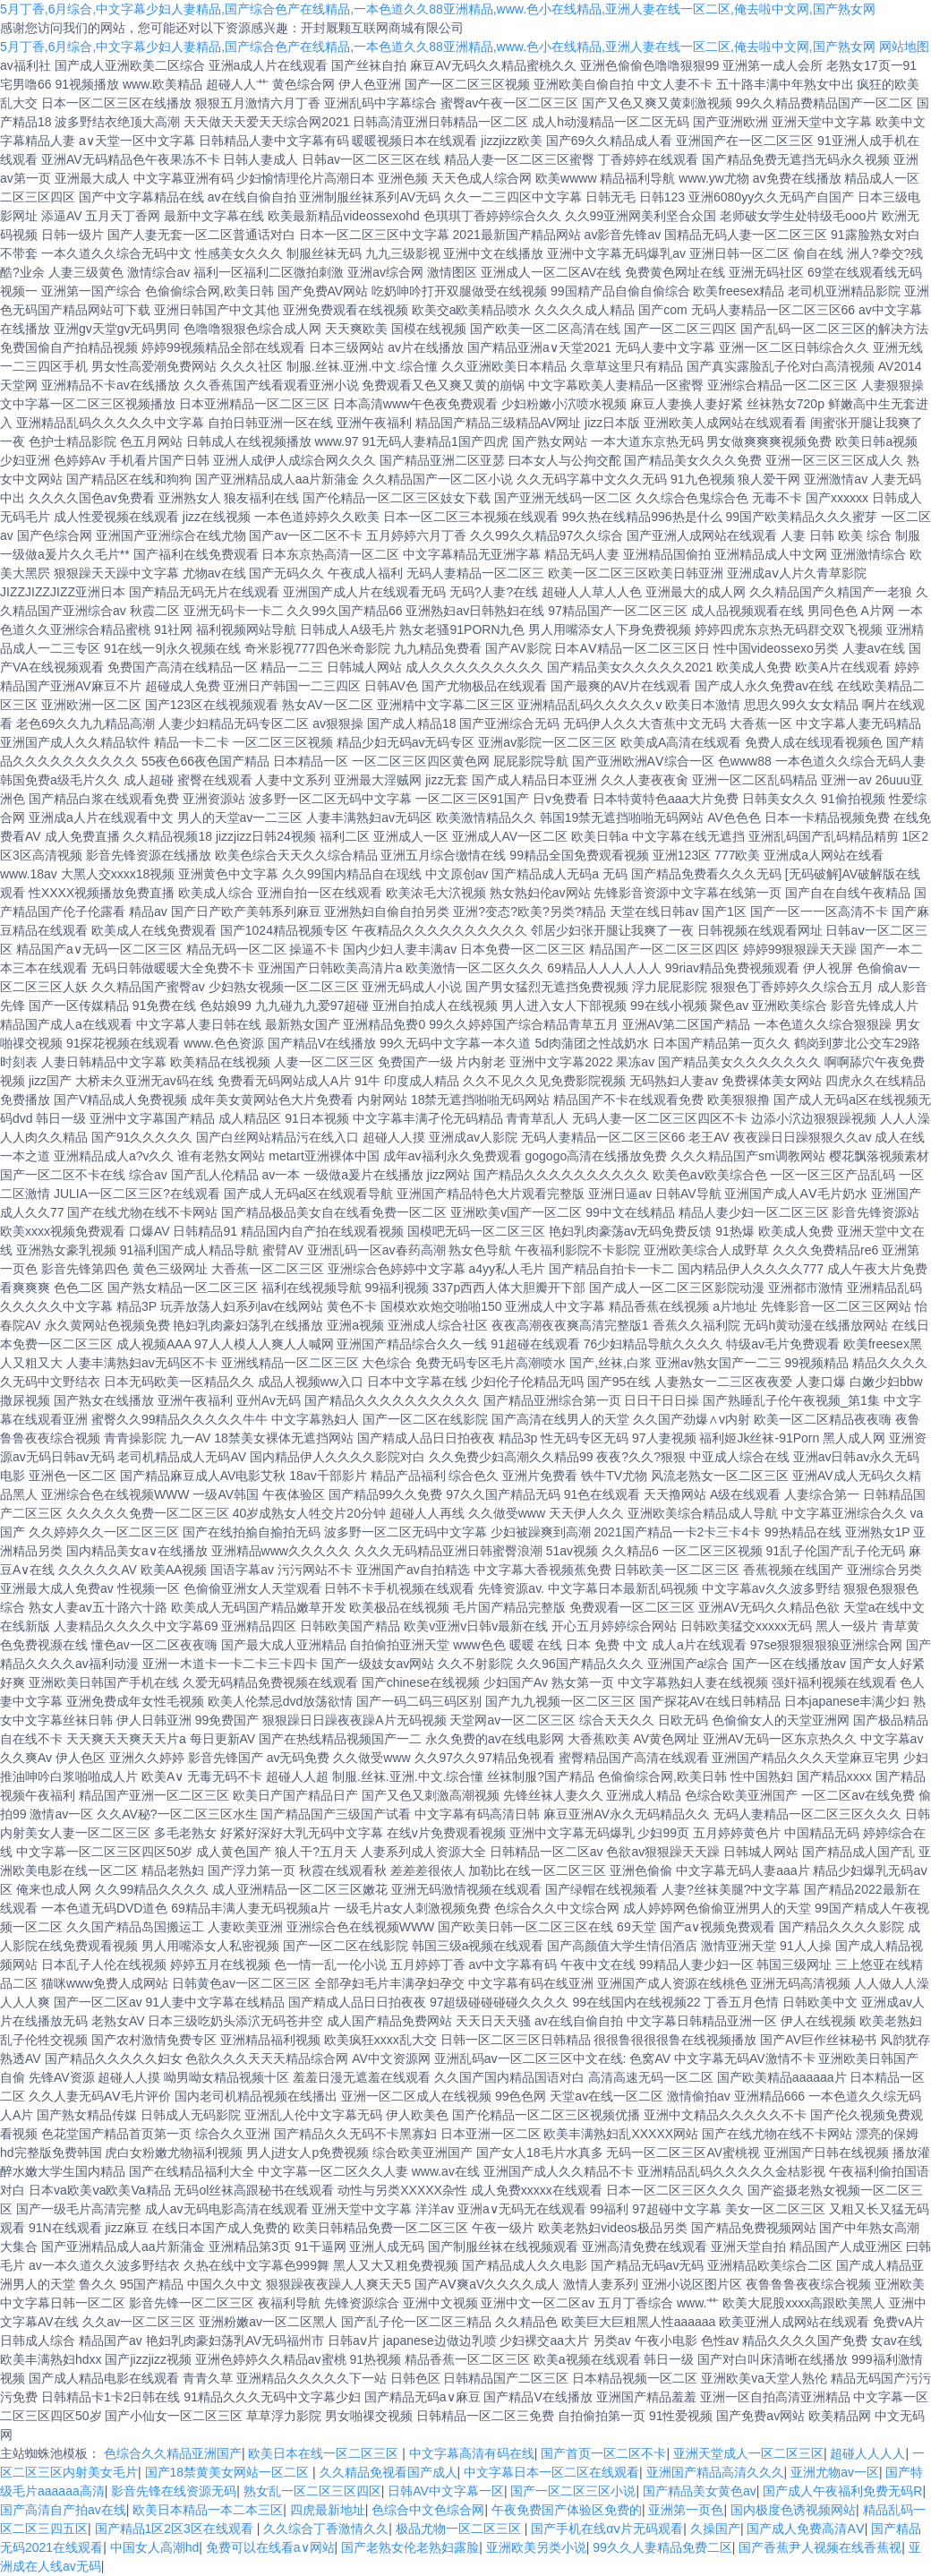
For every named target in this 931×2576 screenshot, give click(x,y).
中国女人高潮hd (155, 2547)
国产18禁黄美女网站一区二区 (228, 2472)
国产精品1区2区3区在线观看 (176, 2528)
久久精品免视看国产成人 (388, 2472)
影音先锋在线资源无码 (173, 2491)
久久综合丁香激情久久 (326, 2528)
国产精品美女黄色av (699, 2491)
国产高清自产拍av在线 (63, 2510)
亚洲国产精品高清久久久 (715, 2472)
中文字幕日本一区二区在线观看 (551, 2472)
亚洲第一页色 (685, 2510)
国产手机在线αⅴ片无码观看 (607, 2528)
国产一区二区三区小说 (573, 2491)
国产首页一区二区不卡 (603, 2453)
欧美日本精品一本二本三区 (207, 2510)
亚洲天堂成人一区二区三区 (748, 2453)
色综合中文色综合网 (428, 2510)
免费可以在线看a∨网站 (270, 2547)
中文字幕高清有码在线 (471, 2453)
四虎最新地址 (327, 2510)
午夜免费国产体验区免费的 (566, 2510)
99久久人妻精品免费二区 (662, 2547)
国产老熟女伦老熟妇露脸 (410, 2547)
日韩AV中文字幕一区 (446, 2491)
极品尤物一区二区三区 (460, 2528)
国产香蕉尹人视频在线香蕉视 (820, 2547)
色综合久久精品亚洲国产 (173, 2453)
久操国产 (715, 2528)
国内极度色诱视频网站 (793, 2510)
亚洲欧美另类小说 (536, 2547)
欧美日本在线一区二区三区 (325, 2453)
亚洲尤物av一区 (834, 2472)
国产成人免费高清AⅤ (805, 2528)
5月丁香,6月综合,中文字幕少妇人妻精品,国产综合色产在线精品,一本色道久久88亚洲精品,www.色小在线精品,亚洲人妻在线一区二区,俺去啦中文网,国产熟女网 (437, 9)
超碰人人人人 (867, 2453)
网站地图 (904, 46)
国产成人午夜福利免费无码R (842, 2491)
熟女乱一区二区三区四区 (312, 2491)
